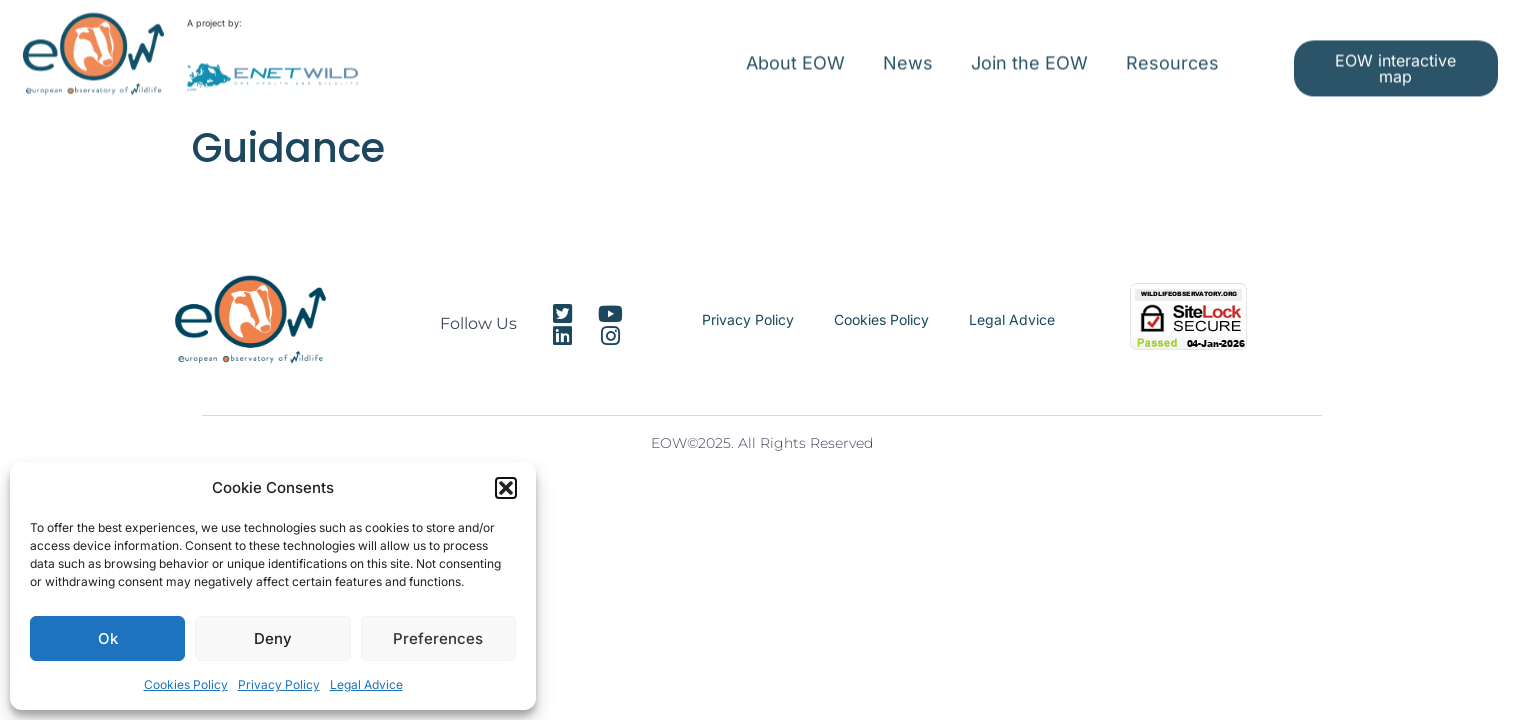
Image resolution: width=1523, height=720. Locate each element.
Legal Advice (366, 684)
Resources (1172, 53)
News (908, 53)
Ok (108, 638)
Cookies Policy (186, 684)
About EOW (795, 53)
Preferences (438, 638)
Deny (273, 638)
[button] (506, 488)
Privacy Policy (279, 684)
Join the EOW (1029, 53)
